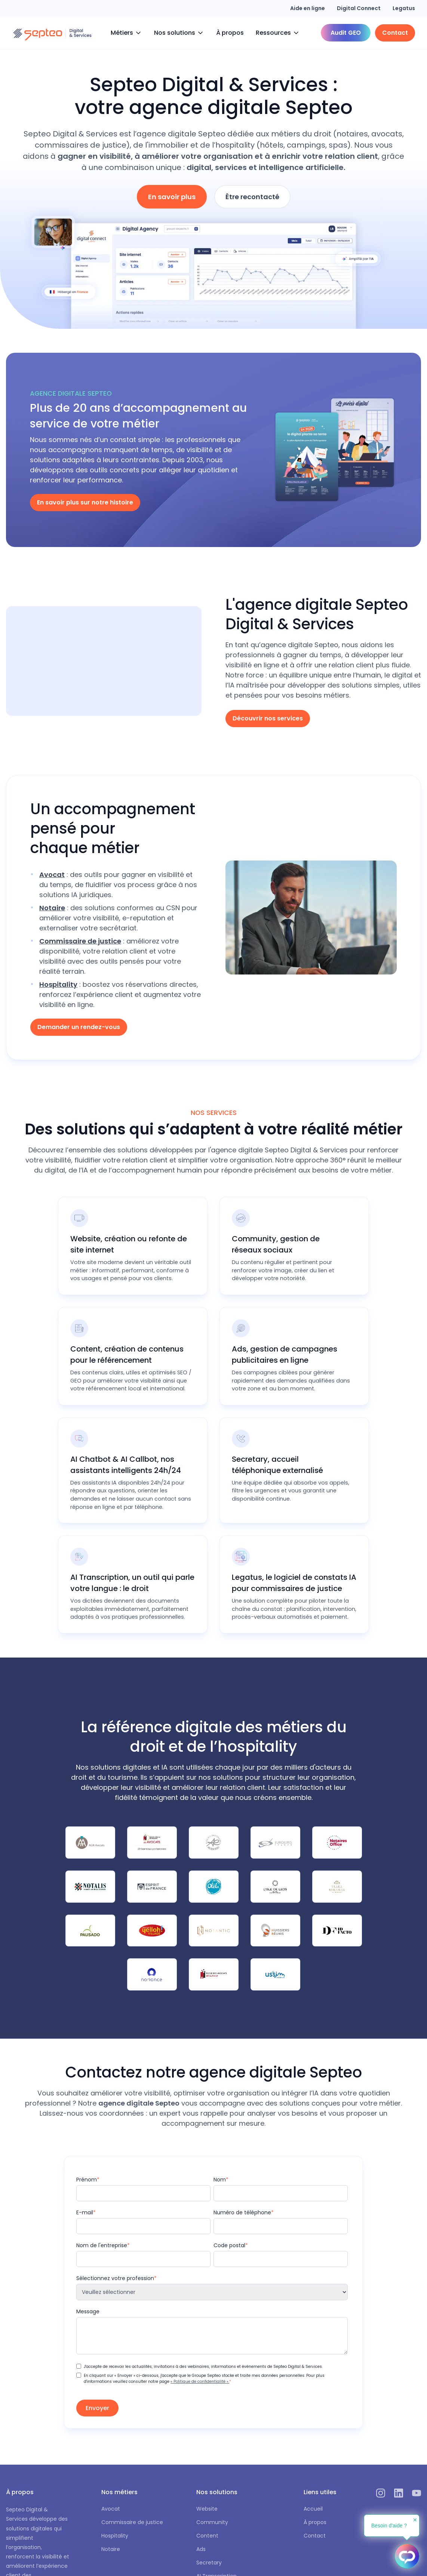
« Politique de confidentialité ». (200, 2381)
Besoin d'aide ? (389, 2526)
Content (207, 2535)
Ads (201, 2549)
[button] (126, 33)
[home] (52, 33)
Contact (315, 2535)
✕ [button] (415, 2520)
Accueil (313, 2508)
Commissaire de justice (132, 2522)
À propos (230, 32)
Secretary (209, 2562)
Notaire (110, 2549)
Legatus (404, 8)
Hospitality (114, 2535)
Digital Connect (359, 8)
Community (212, 2522)
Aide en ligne (307, 8)
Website (207, 2508)
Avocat (110, 2508)
